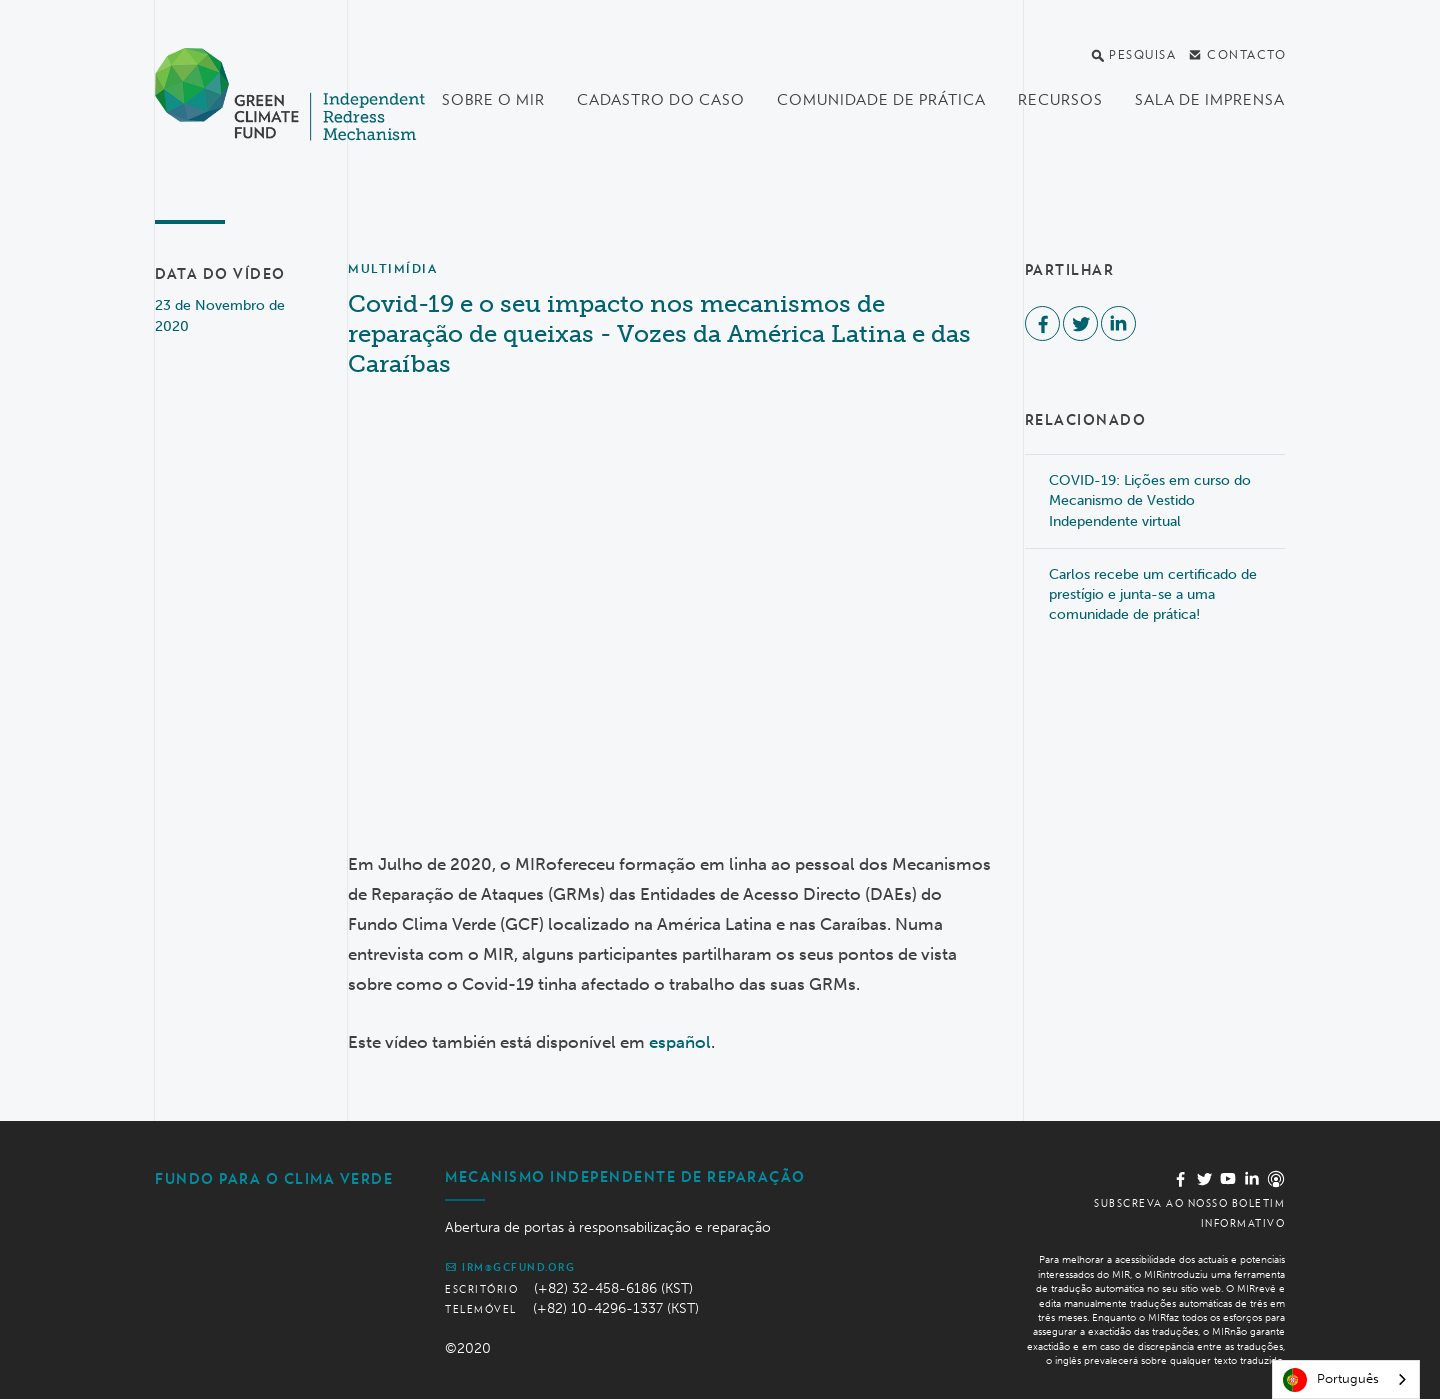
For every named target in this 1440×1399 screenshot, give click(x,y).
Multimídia (392, 268)
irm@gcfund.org (510, 1267)
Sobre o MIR (493, 100)
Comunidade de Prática (881, 100)
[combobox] (1346, 1379)
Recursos (1060, 100)
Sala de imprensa (1210, 100)
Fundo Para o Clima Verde (274, 1179)
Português (1331, 1380)
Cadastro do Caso (661, 100)
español (680, 1042)
